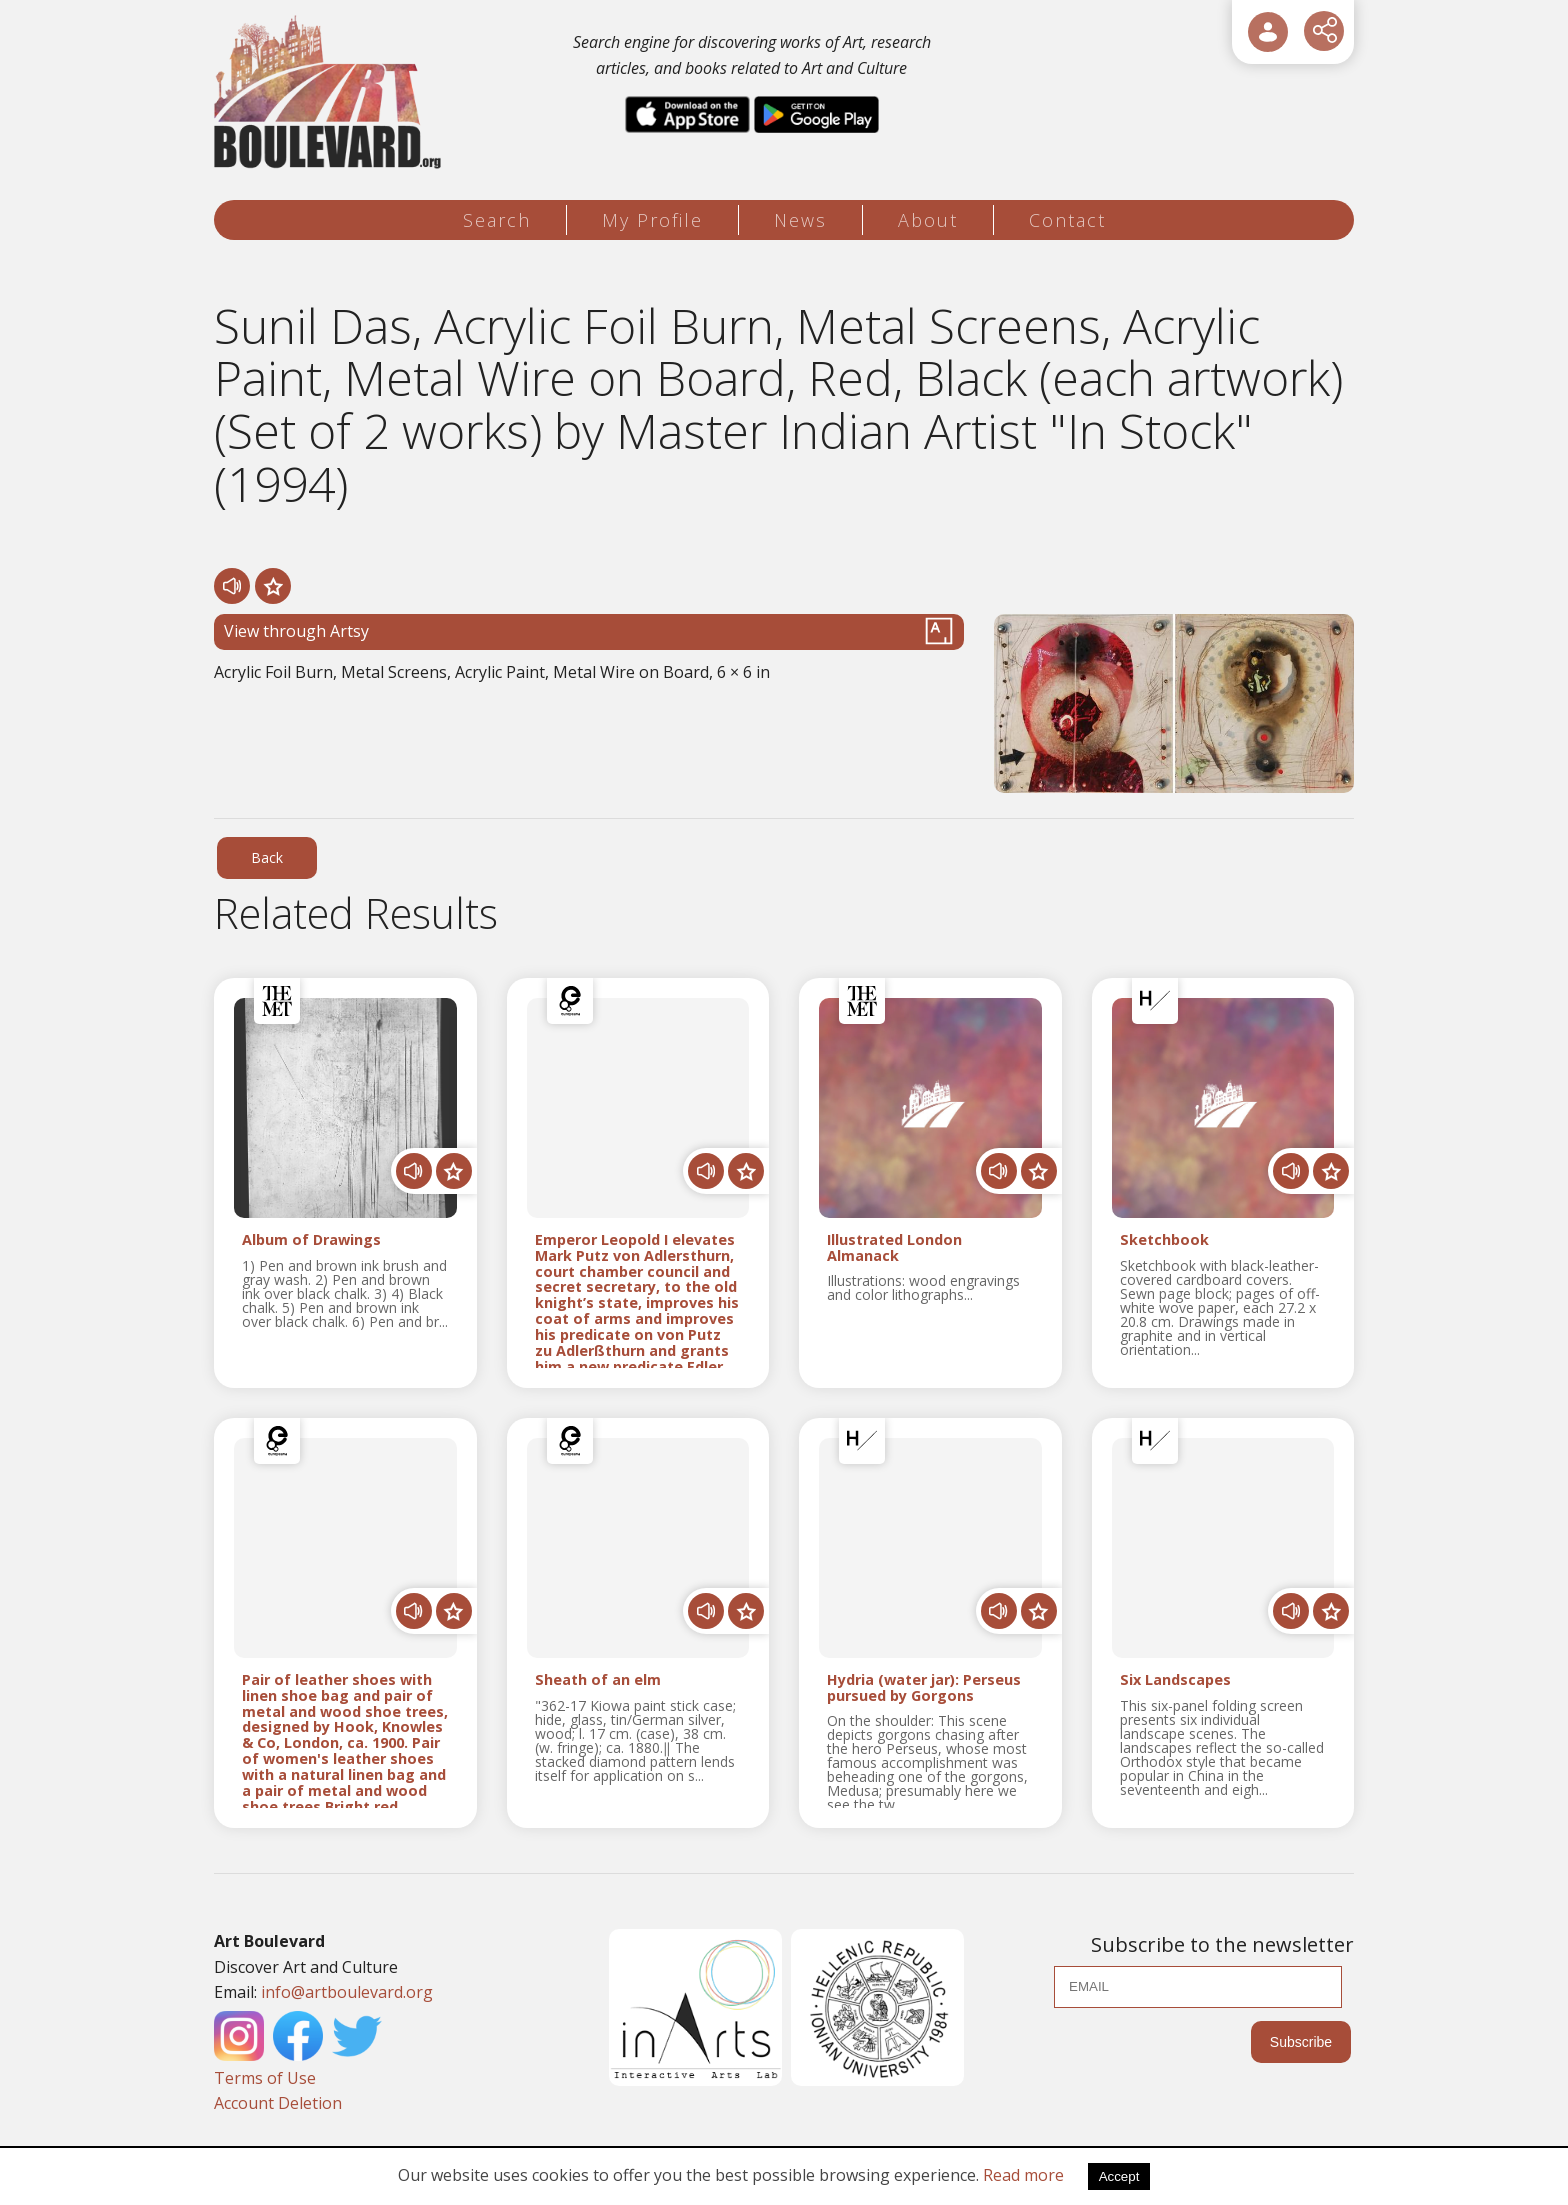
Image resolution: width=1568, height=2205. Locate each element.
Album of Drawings (311, 1240)
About (928, 220)
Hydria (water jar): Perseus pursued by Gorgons (924, 1688)
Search (497, 220)
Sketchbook (1164, 1240)
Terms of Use (265, 2078)
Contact (1067, 220)
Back (267, 857)
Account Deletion (278, 2103)
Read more (1023, 2175)
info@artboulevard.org (347, 1992)
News (800, 220)
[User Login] (1268, 32)
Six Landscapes (1175, 1680)
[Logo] (330, 92)
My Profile (652, 220)
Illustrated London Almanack (894, 1248)
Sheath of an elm (598, 1680)
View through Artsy (589, 631)
